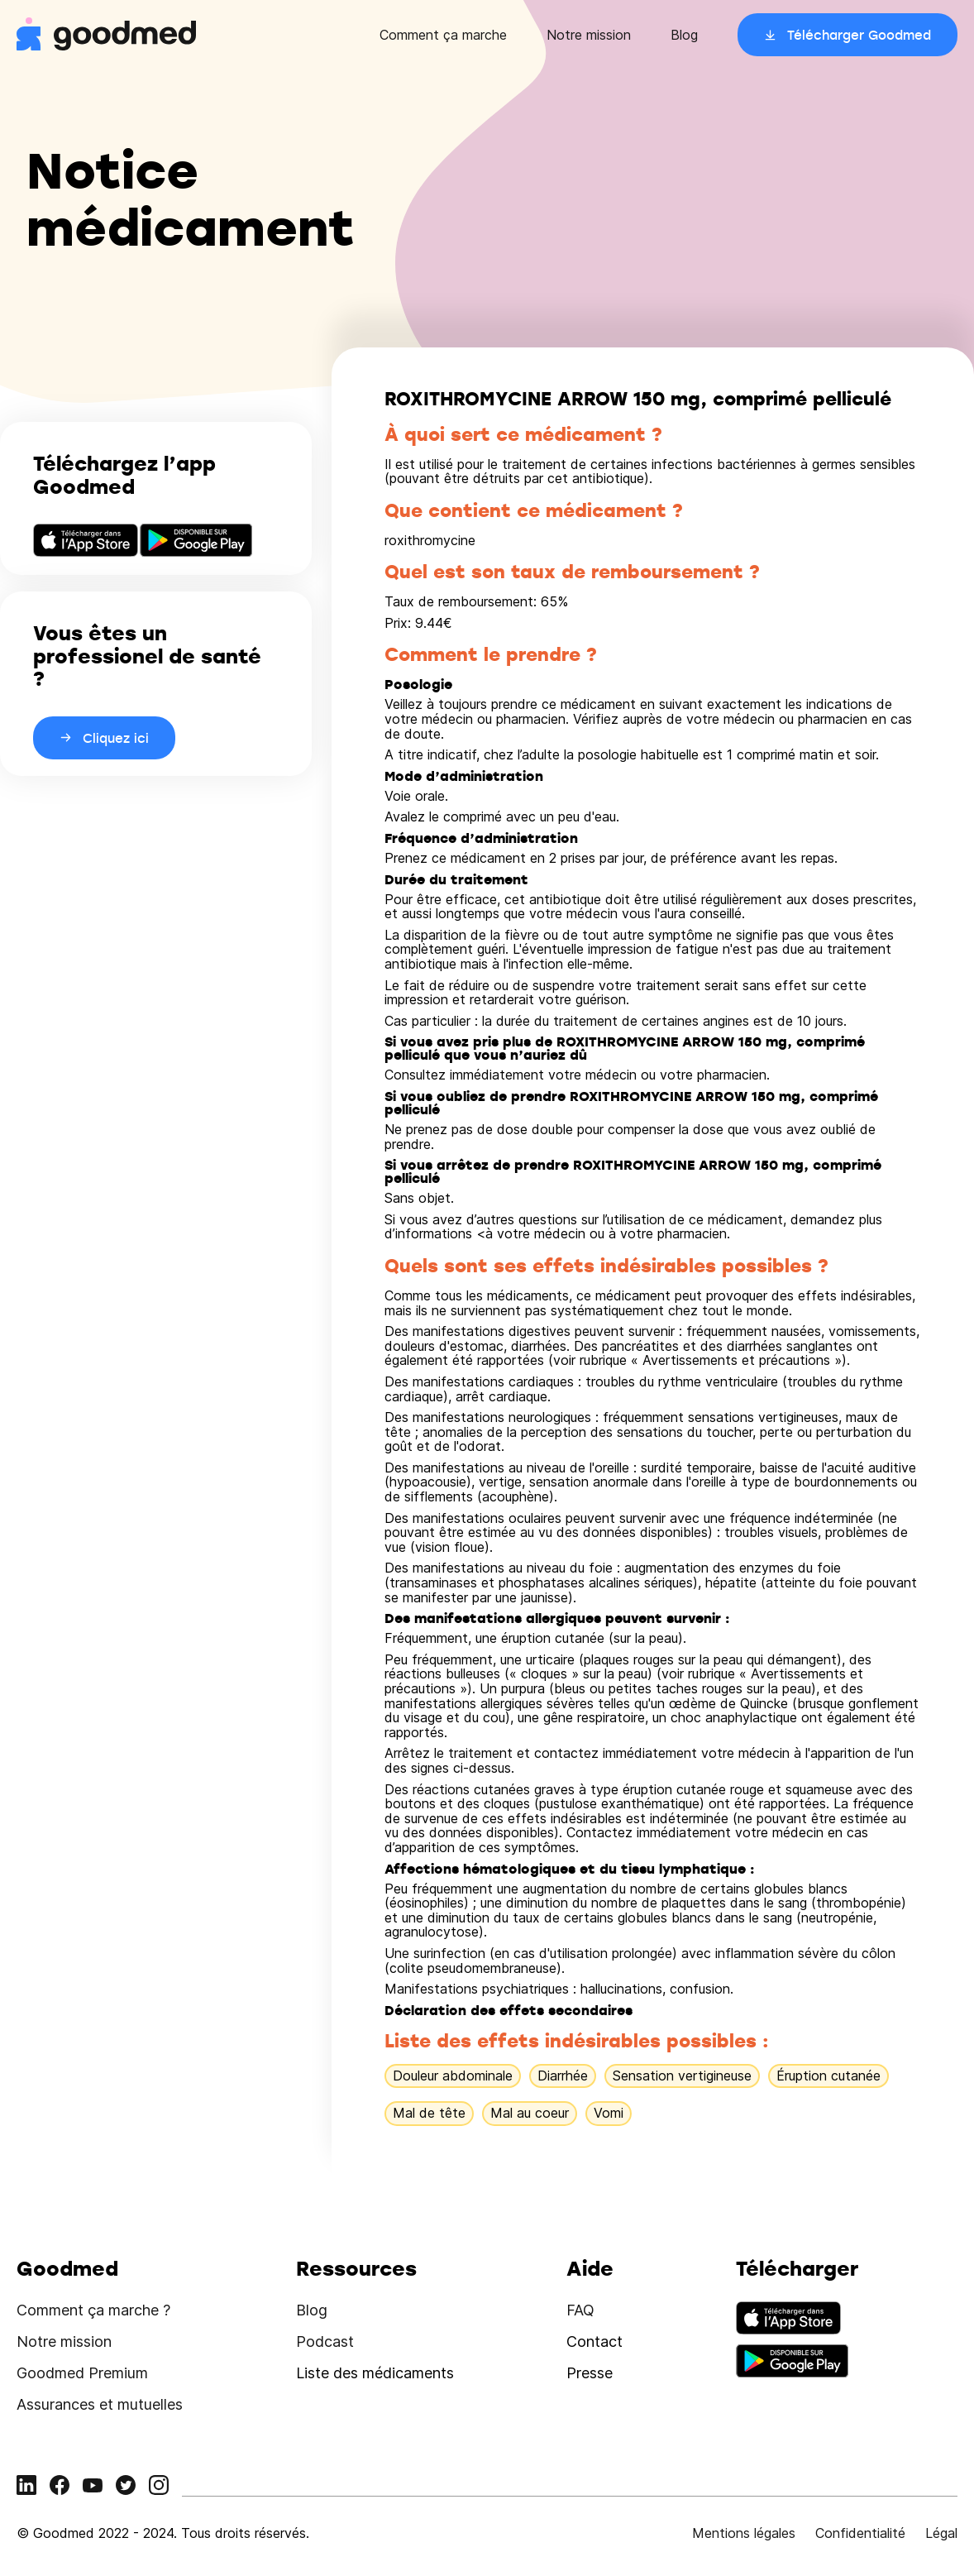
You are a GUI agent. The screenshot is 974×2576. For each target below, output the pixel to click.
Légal (941, 2533)
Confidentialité (860, 2533)
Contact (594, 2341)
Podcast (325, 2341)
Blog (684, 34)
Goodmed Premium (82, 2373)
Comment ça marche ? (93, 2310)
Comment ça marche (443, 34)
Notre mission (589, 34)
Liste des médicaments (375, 2373)
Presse (589, 2373)
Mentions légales (743, 2533)
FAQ (580, 2310)
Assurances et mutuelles (100, 2404)
